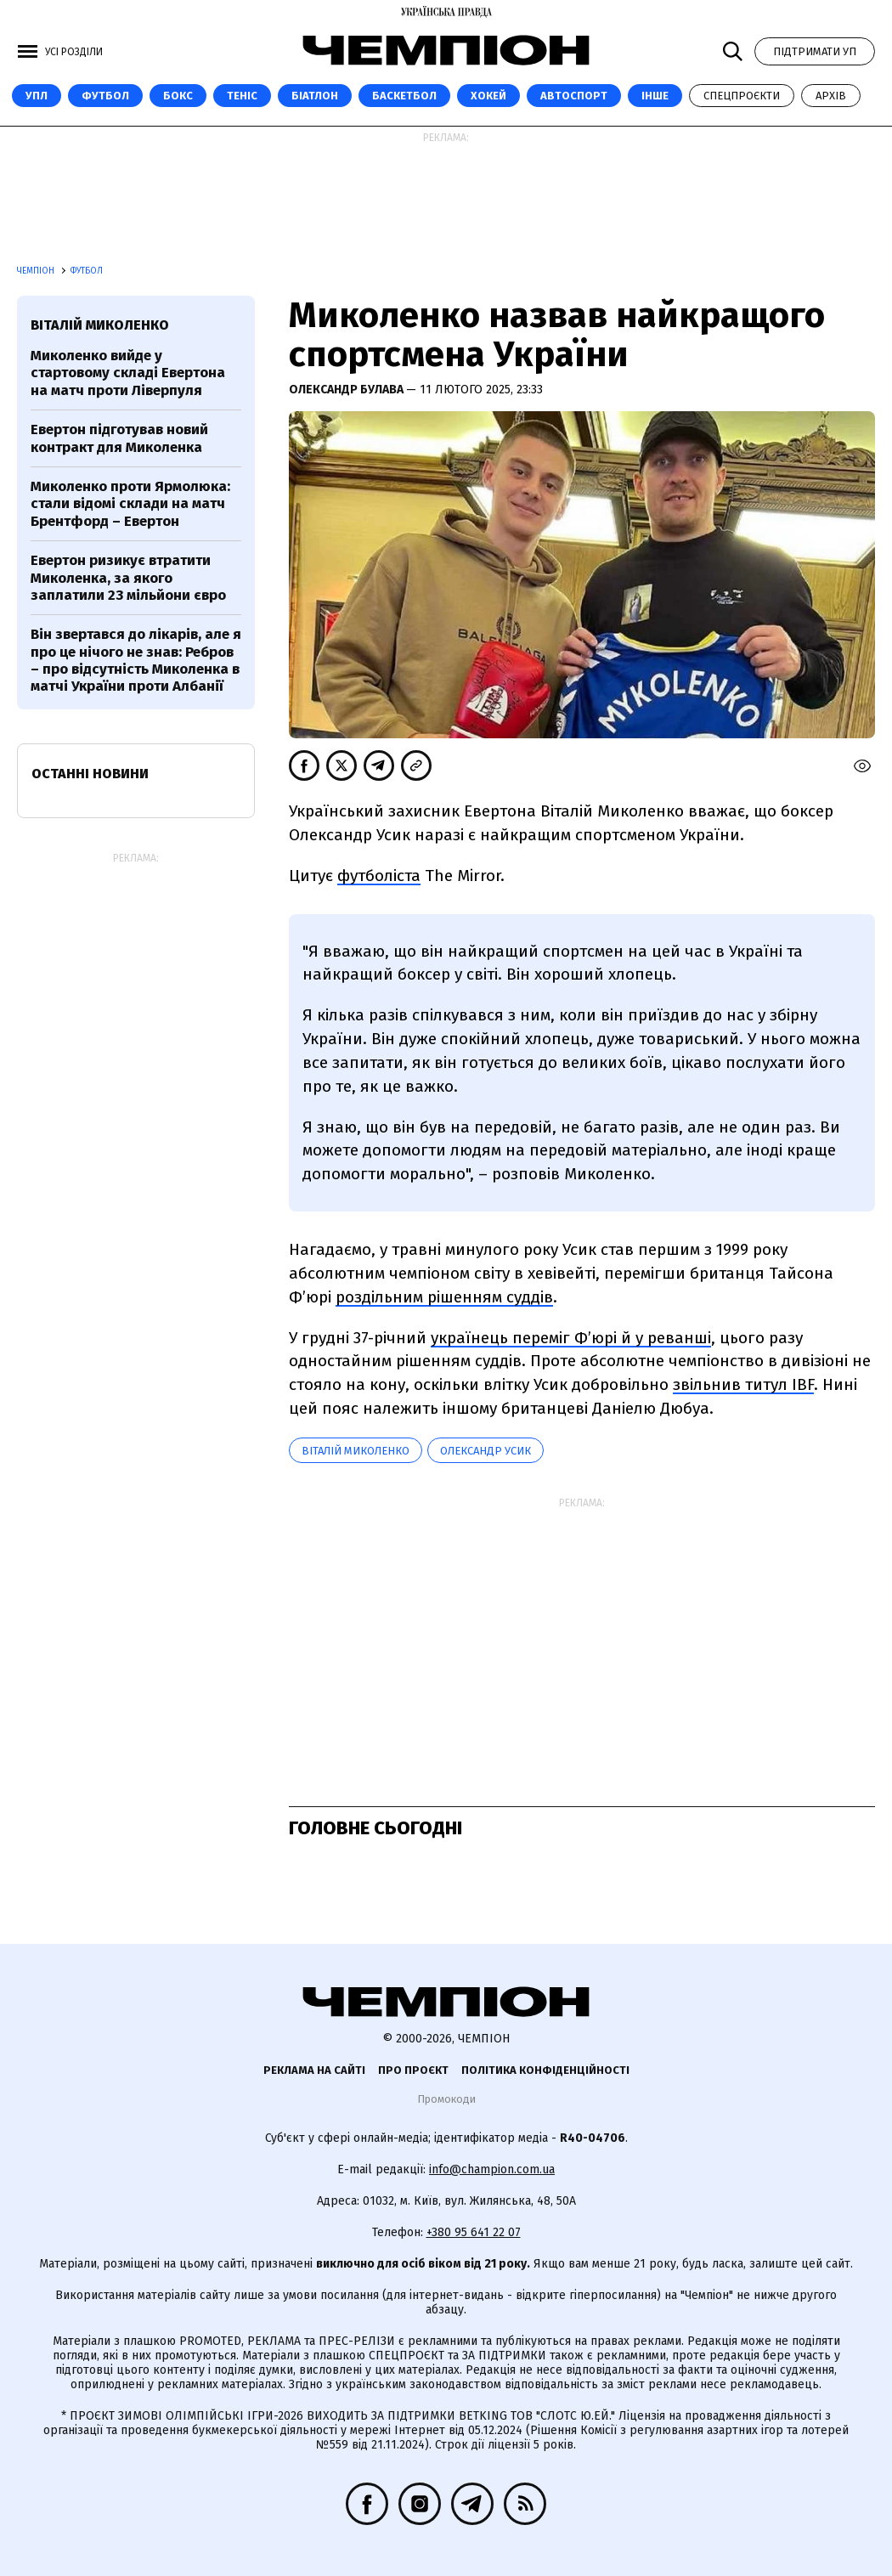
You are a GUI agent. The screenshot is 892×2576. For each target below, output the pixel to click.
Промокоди (446, 2099)
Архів (831, 95)
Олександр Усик (485, 1450)
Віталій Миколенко (355, 1450)
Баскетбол (404, 95)
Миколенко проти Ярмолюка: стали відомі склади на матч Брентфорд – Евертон (130, 503)
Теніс (242, 95)
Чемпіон (37, 271)
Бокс (178, 95)
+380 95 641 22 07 (473, 2232)
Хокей (488, 95)
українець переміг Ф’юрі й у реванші (571, 1337)
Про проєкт (413, 2070)
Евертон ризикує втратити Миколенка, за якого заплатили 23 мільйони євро (128, 577)
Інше (655, 95)
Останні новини (90, 773)
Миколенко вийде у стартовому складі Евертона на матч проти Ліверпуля (128, 373)
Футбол (105, 95)
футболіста (379, 875)
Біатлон (314, 95)
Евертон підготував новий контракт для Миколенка (119, 438)
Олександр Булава (347, 389)
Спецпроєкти (741, 95)
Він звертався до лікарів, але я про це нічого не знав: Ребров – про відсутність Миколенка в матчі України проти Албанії (136, 660)
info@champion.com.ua (492, 2169)
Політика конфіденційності (545, 2070)
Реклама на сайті (314, 2070)
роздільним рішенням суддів (444, 1297)
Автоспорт (573, 95)
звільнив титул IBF (743, 1384)
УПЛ (36, 95)
